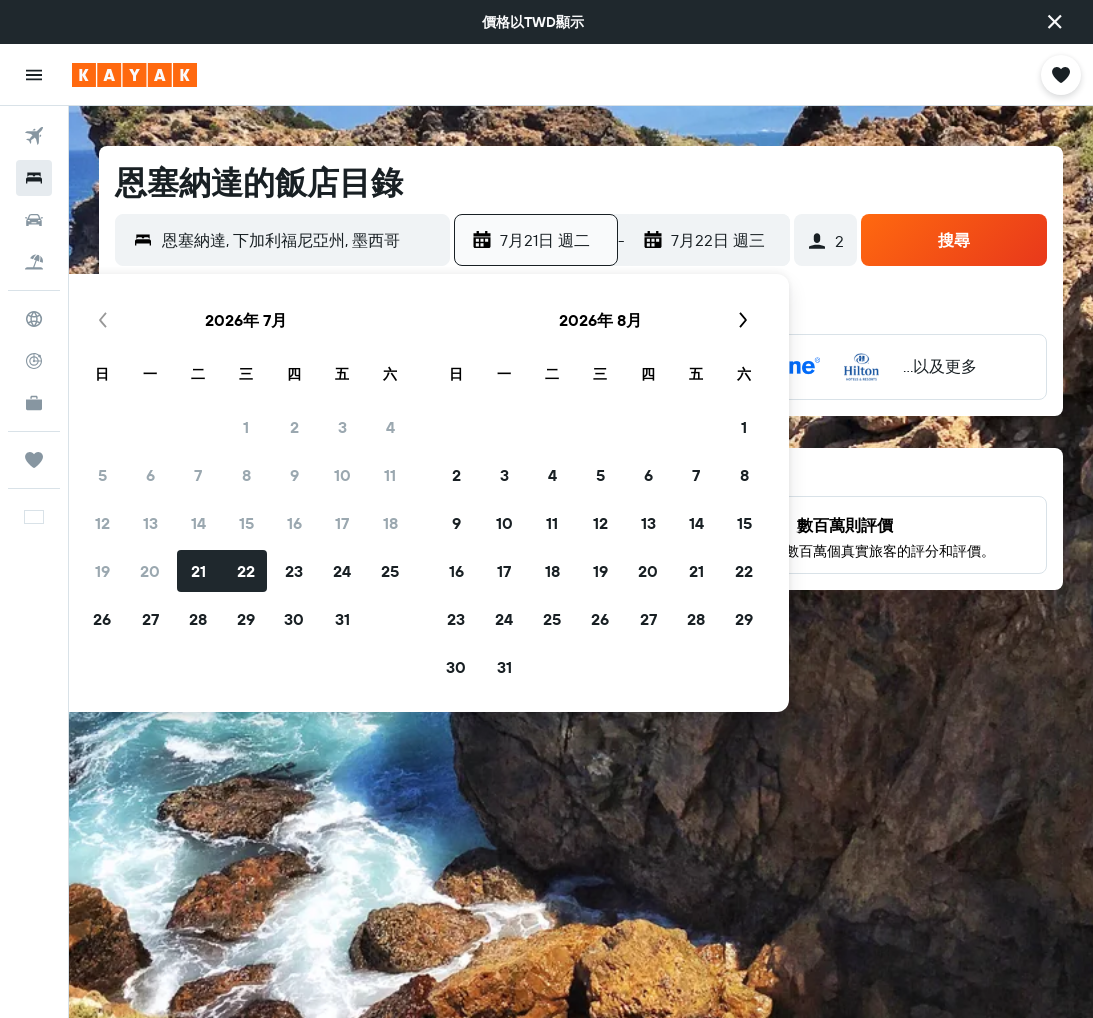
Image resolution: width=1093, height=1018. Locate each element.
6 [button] (150, 475)
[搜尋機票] (34, 136)
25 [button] (390, 571)
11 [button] (390, 475)
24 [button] (342, 571)
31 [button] (342, 619)
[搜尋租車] (34, 220)
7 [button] (198, 475)
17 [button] (342, 523)
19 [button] (102, 571)
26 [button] (102, 619)
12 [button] (102, 523)
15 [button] (246, 523)
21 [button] (198, 571)
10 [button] (342, 475)
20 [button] (150, 571)
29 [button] (246, 619)
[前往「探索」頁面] (34, 319)
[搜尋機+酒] (34, 262)
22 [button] (246, 571)
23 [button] (294, 571)
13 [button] (150, 523)
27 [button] (150, 619)
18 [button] (390, 523)
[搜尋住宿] (34, 178)
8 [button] (246, 475)
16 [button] (294, 523)
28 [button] (198, 619)
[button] (1055, 22)
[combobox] (301, 240)
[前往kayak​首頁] (134, 75)
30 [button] (294, 619)
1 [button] (246, 427)
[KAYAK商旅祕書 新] (34, 403)
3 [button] (342, 427)
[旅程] (34, 460)
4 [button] (390, 427)
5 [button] (102, 475)
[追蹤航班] (34, 361)
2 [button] (294, 427)
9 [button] (294, 475)
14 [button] (198, 523)
